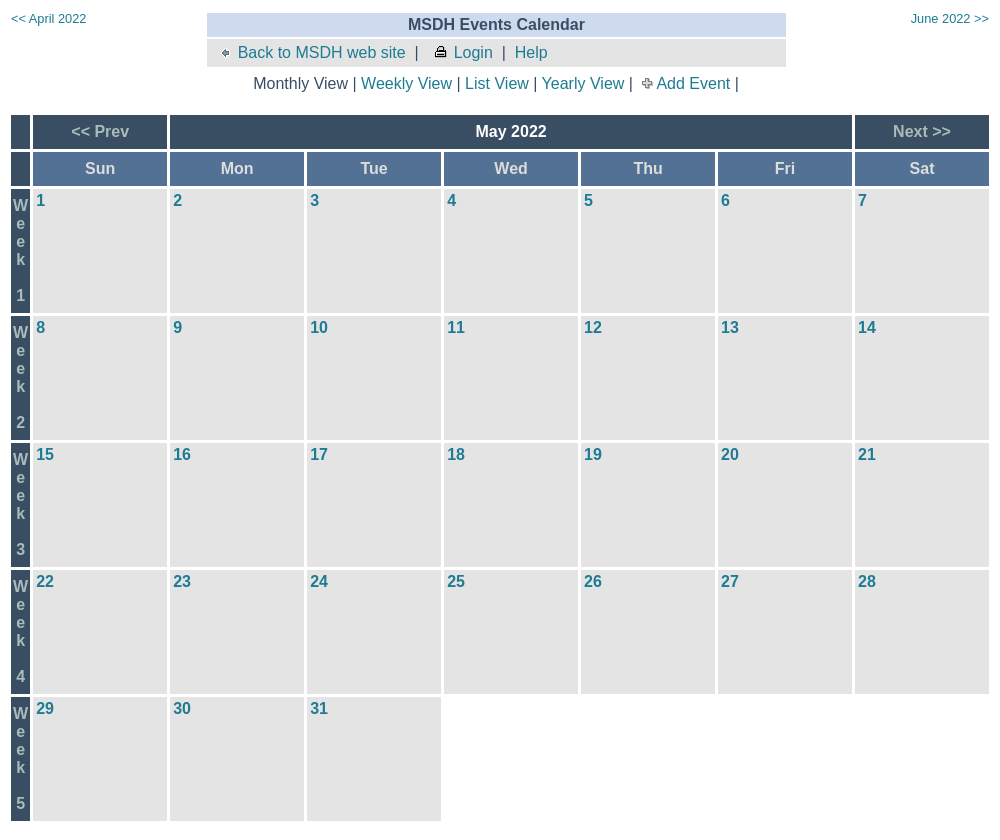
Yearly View (583, 83)
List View (497, 83)
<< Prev (100, 131)
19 (593, 454)
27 (730, 581)
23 (182, 581)
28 (867, 581)
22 (45, 581)
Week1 (20, 250)
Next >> (922, 131)
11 (456, 327)
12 (593, 327)
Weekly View (406, 83)
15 (45, 454)
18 (456, 454)
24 (319, 581)
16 (182, 454)
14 (867, 327)
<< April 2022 (48, 18)
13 (730, 327)
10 (319, 327)
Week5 (20, 758)
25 (456, 581)
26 (593, 581)
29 (45, 708)
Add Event (693, 83)
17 (319, 454)
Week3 (20, 504)
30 (182, 708)
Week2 (20, 377)
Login (463, 52)
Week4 (20, 631)
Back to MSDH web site (311, 52)
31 (319, 708)
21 (867, 454)
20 (730, 454)
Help (531, 52)
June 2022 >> (950, 18)
